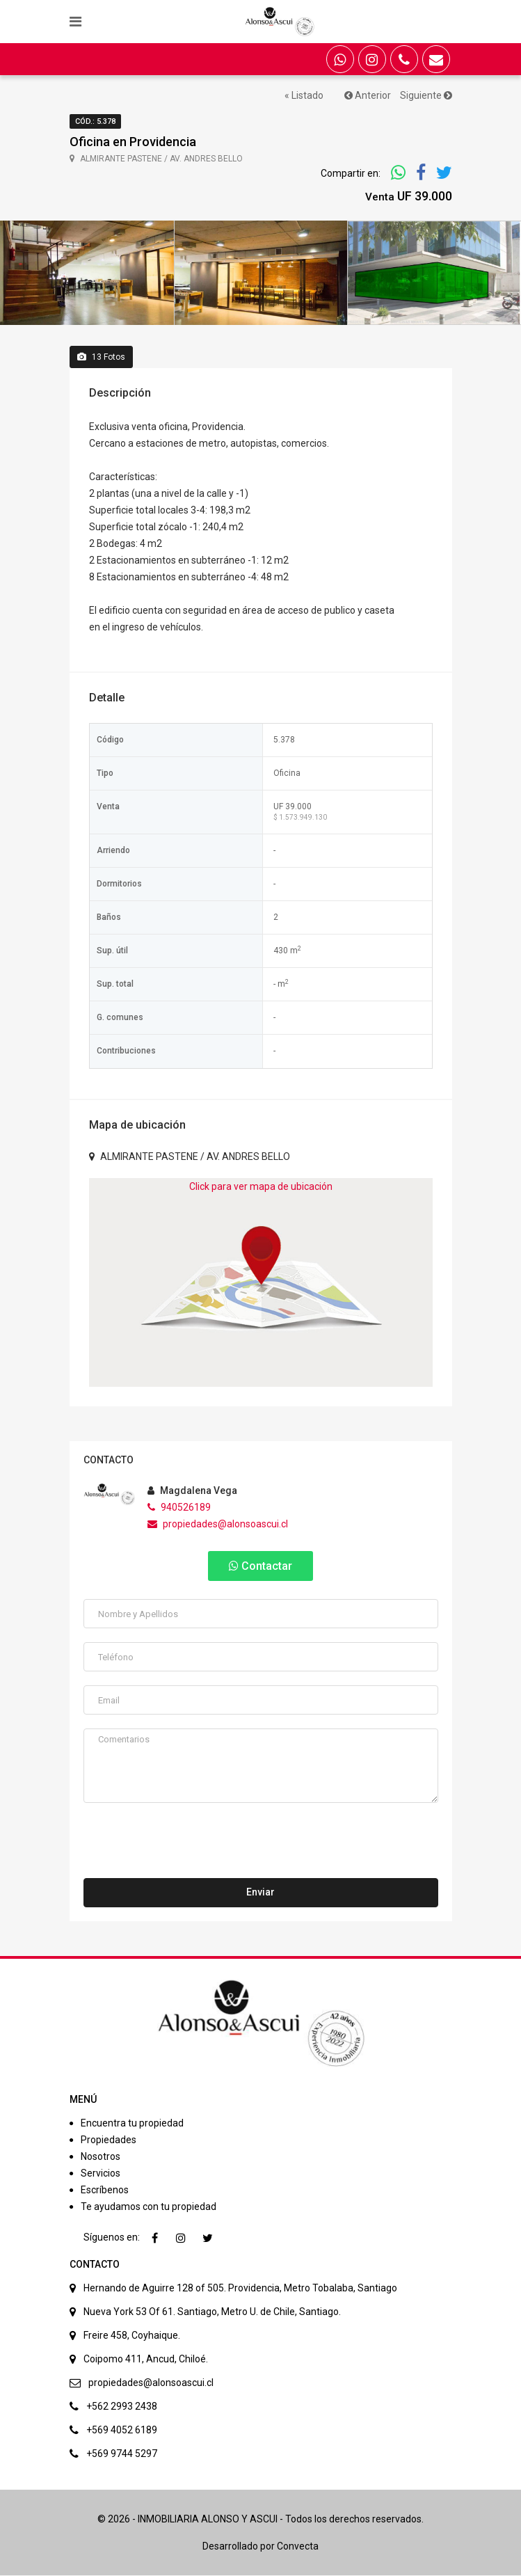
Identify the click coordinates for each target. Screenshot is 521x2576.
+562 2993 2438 (121, 2406)
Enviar (260, 1892)
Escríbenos (105, 2190)
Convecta (298, 2546)
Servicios (100, 2173)
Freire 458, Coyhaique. (131, 2336)
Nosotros (100, 2157)
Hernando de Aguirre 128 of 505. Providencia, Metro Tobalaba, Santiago (240, 2288)
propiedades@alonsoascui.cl (217, 1524)
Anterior (367, 95)
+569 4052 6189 (121, 2430)
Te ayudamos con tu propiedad (148, 2207)
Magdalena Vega (192, 1491)
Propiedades (108, 2140)
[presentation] (189, 1845)
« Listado (303, 95)
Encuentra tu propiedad (132, 2123)
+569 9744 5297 (121, 2454)
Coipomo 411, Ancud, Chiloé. (145, 2359)
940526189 (179, 1507)
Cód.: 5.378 (95, 121)
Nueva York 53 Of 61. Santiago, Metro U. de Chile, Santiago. (212, 2312)
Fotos (101, 357)
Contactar (260, 1566)
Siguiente (426, 95)
